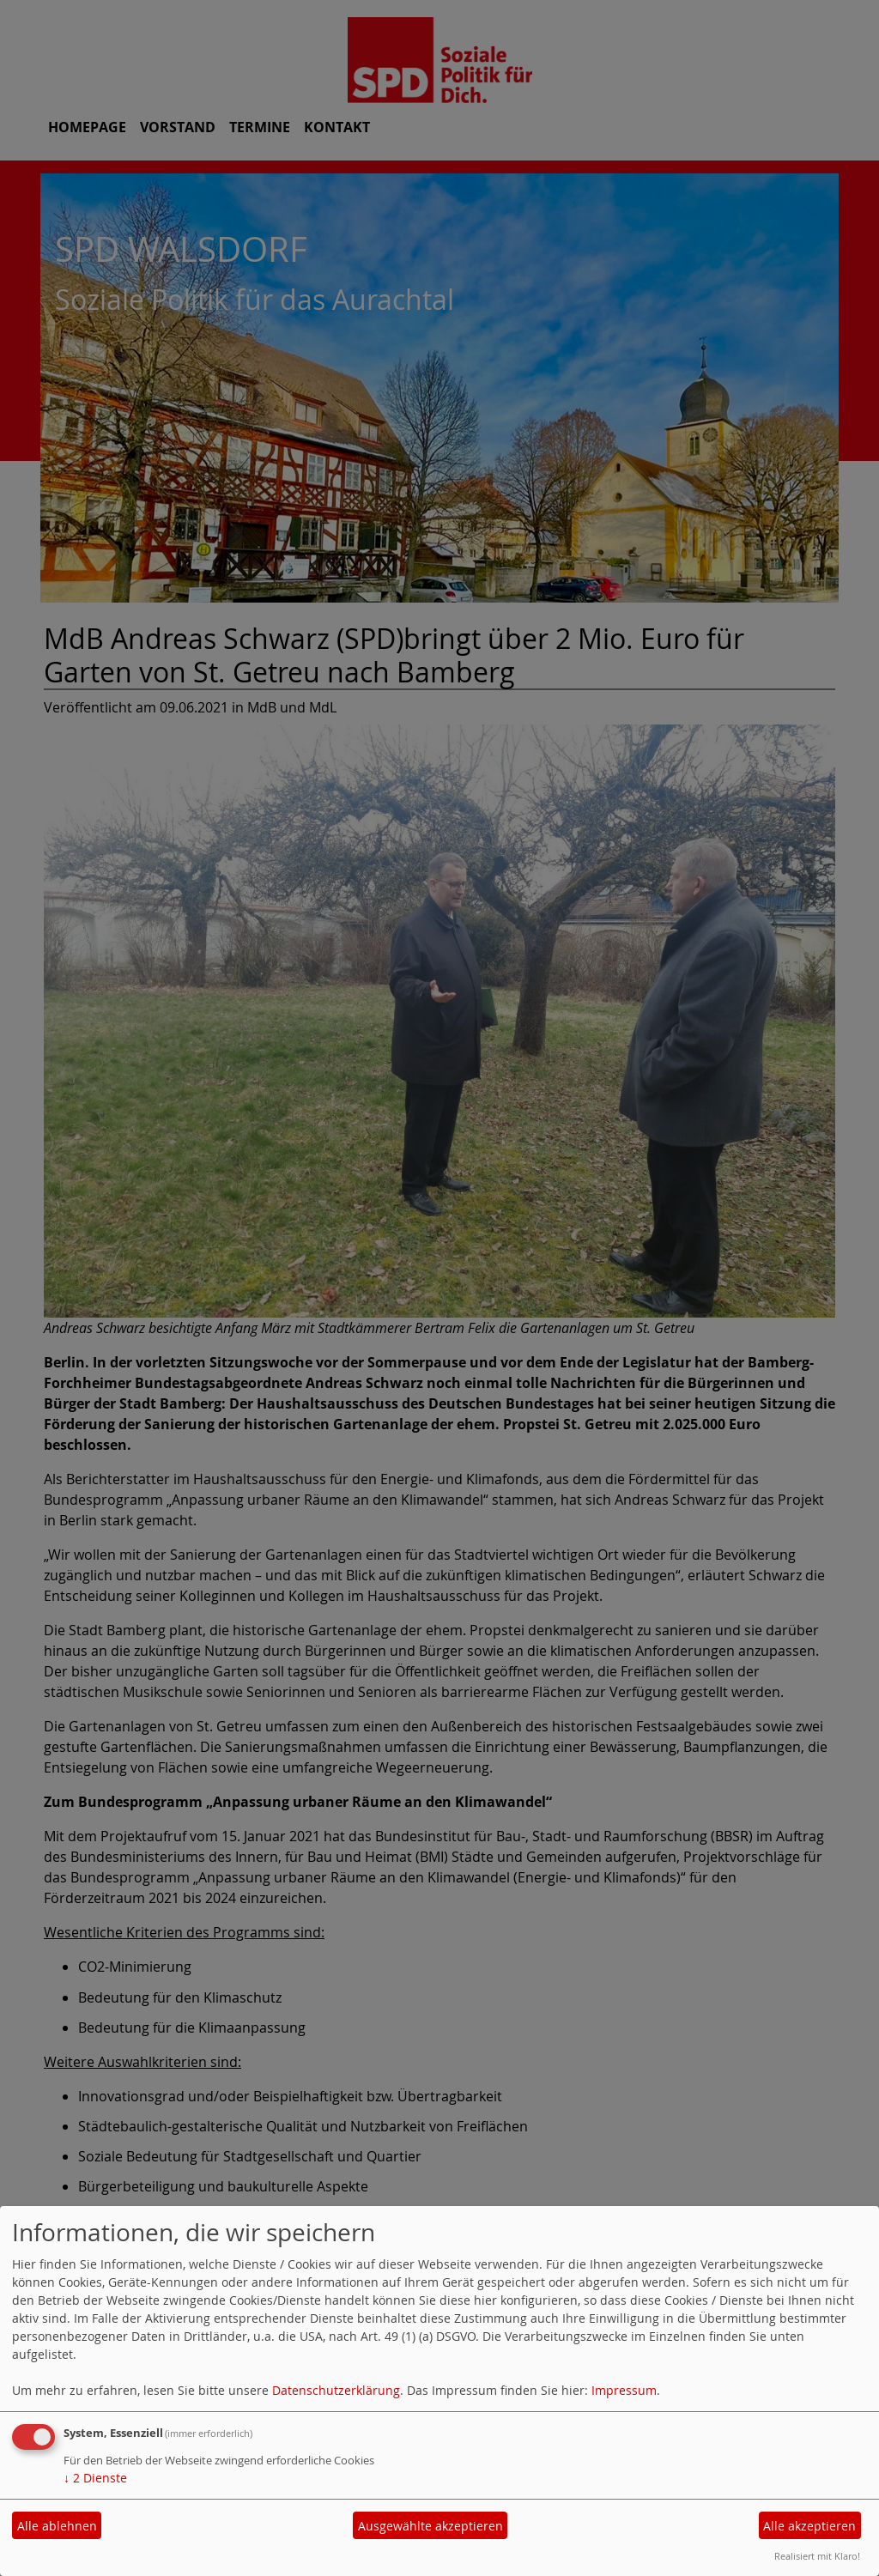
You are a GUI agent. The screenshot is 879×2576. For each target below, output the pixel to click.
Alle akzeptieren (809, 2526)
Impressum (624, 2390)
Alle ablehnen (57, 2526)
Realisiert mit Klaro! (817, 2555)
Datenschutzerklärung (336, 2390)
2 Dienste (95, 2478)
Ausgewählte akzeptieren (430, 2526)
